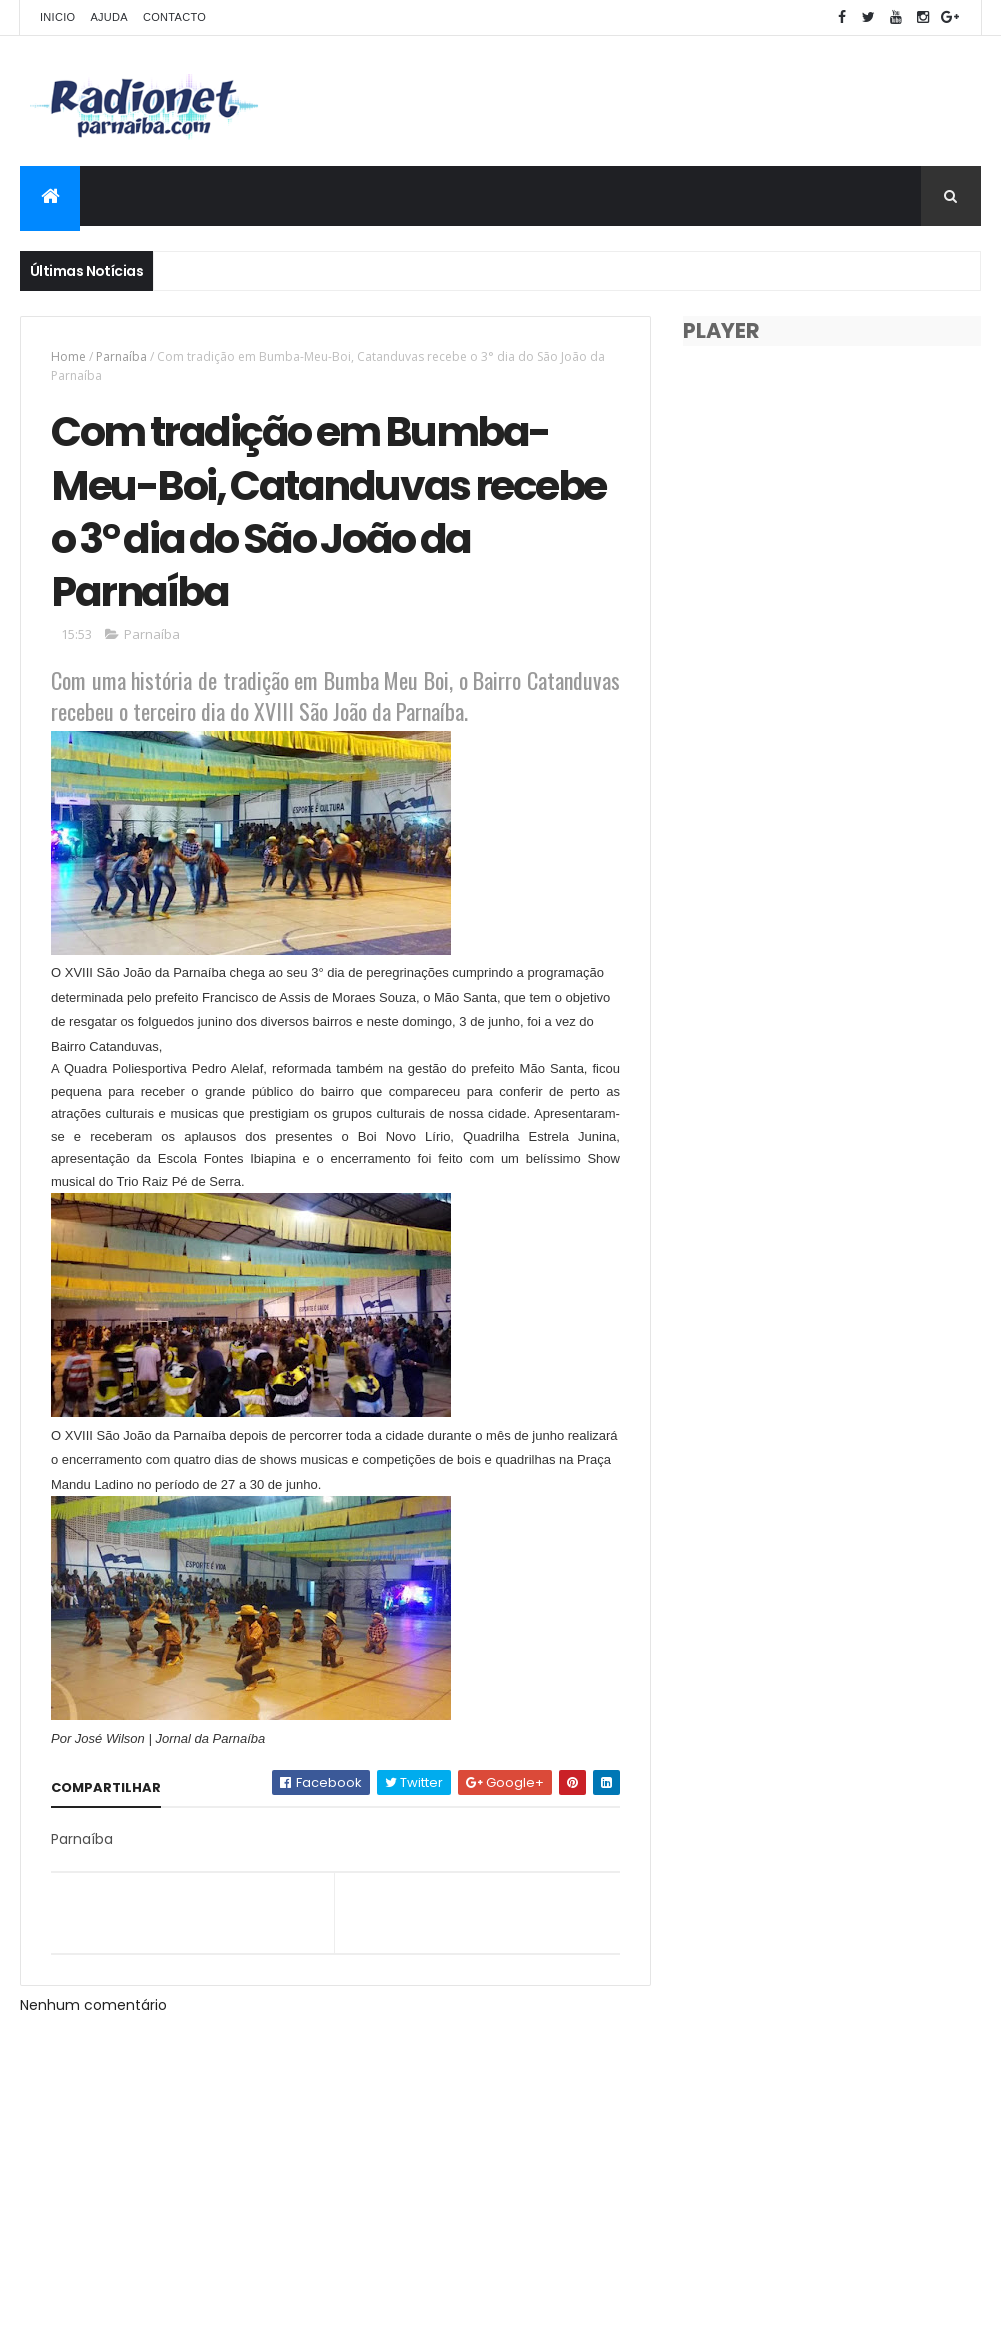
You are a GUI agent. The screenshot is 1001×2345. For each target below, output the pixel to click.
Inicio (57, 17)
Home (68, 356)
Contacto (174, 17)
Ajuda (109, 17)
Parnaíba (121, 356)
